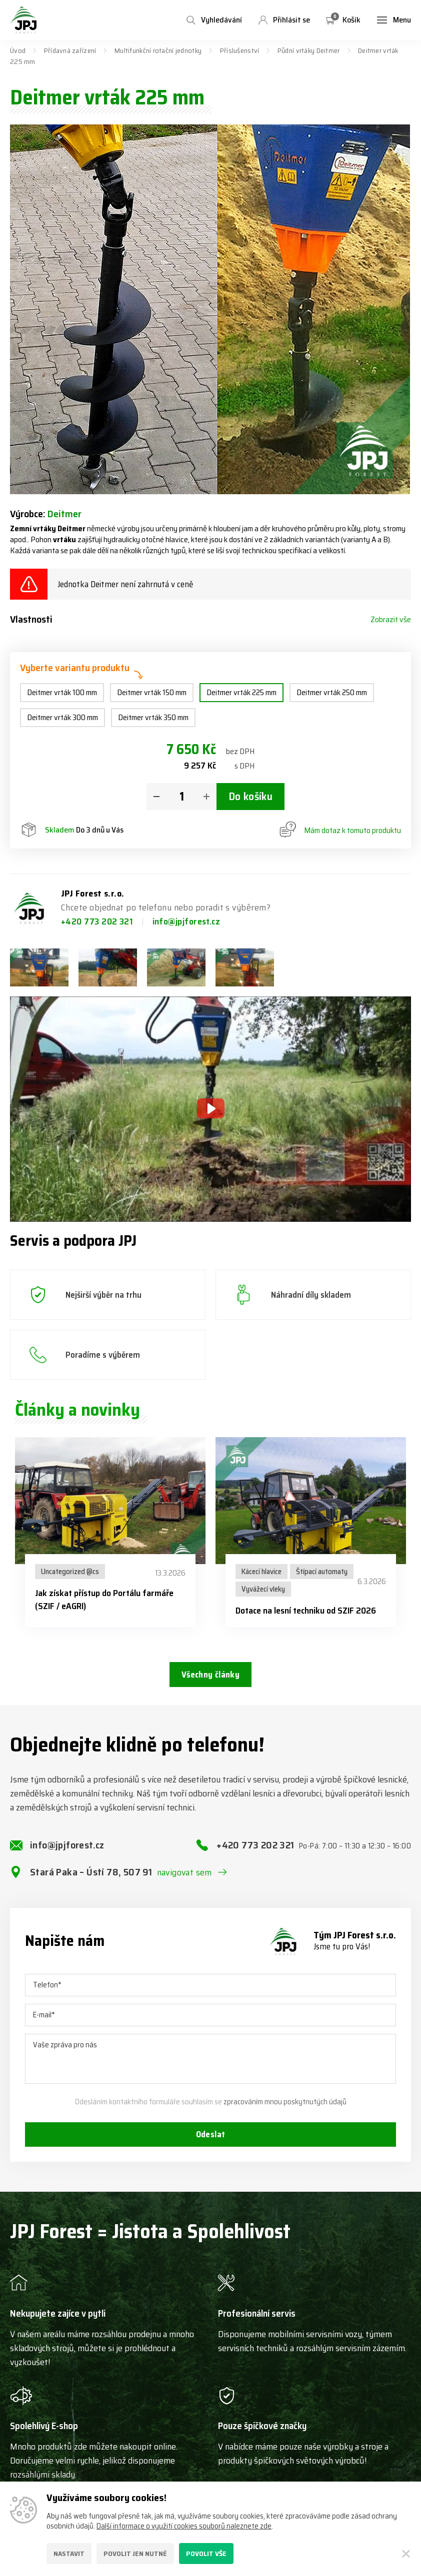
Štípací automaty (322, 1572)
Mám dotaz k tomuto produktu (340, 831)
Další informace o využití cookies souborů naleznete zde (184, 2526)
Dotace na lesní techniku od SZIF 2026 (306, 1610)
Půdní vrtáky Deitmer (309, 50)
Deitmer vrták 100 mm (62, 692)
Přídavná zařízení (70, 50)
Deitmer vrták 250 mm (331, 692)
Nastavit (69, 2553)
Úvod (18, 50)
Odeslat (210, 2145)
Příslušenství (240, 50)
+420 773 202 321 (98, 921)
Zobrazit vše (390, 619)
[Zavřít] (406, 2553)
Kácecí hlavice (262, 1572)
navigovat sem (184, 1881)
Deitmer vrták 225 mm (241, 692)
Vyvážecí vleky (263, 1589)
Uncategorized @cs (70, 1572)
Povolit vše (206, 2553)
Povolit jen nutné (135, 2553)
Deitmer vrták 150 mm (151, 692)
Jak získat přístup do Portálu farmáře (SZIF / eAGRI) (104, 1600)
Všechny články (210, 1676)
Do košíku (250, 797)
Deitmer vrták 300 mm (62, 717)
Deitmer (65, 514)
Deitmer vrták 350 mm (153, 717)
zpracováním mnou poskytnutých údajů (285, 2111)
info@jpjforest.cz (186, 921)
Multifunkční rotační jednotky (158, 50)
